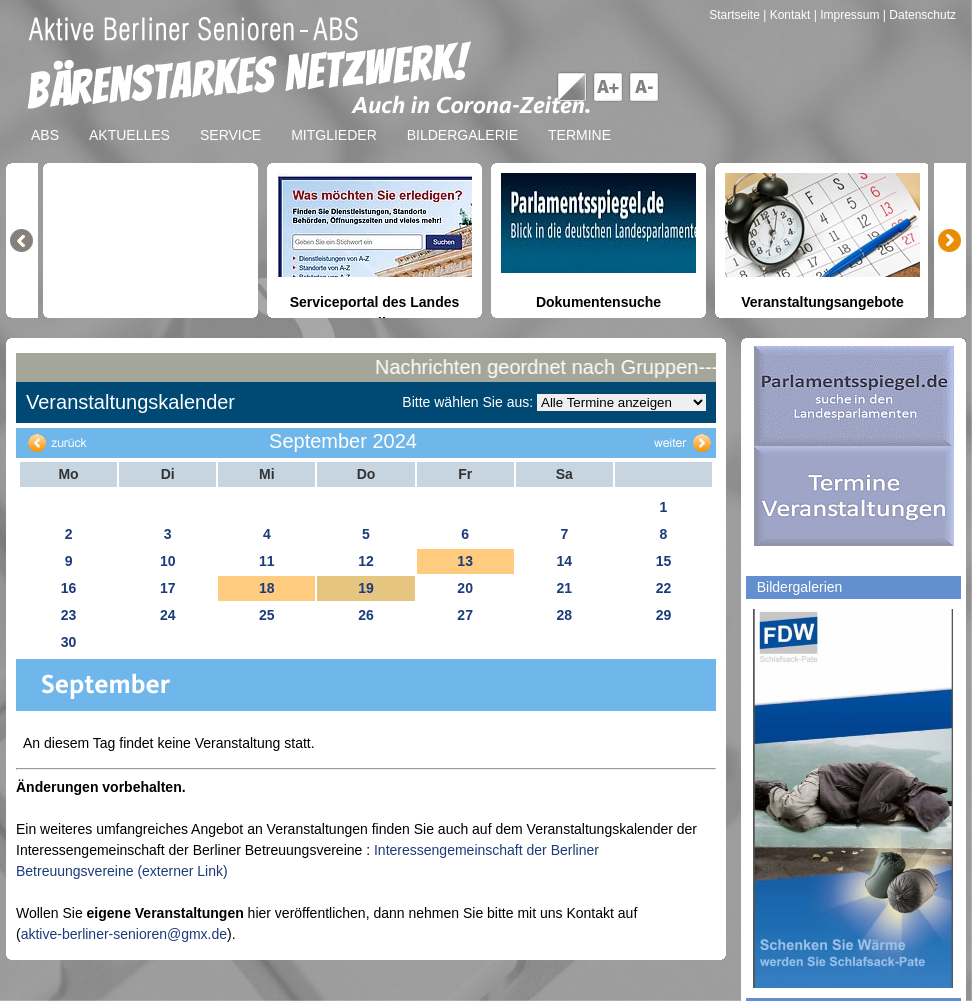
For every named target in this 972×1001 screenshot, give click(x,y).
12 (366, 561)
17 (168, 588)
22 (664, 588)
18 (267, 588)
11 (267, 561)
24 (168, 615)
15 (664, 561)
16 (69, 588)
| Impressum (847, 15)
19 (366, 588)
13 (465, 561)
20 (465, 588)
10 (168, 561)
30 (69, 642)
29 (664, 615)
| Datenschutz (919, 15)
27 (465, 615)
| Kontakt (788, 15)
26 (366, 615)
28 (564, 615)
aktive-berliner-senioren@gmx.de (124, 934)
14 (564, 561)
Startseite (736, 15)
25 (267, 615)
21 (564, 588)
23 (69, 615)
